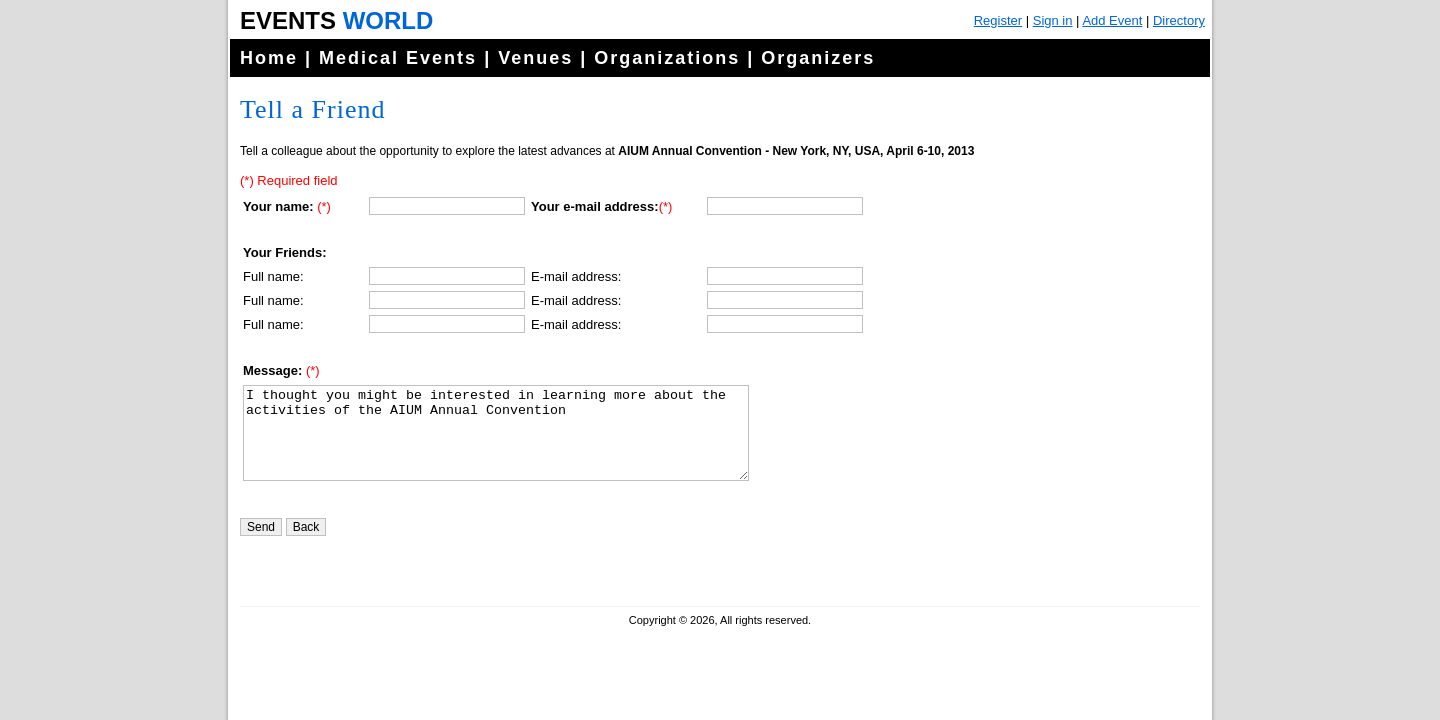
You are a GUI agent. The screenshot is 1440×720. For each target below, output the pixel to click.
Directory (1179, 20)
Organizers (818, 58)
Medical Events (398, 58)
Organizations (667, 58)
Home (269, 58)
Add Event (1112, 20)
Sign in (1053, 20)
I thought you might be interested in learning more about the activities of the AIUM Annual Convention (496, 442)
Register (998, 20)
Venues (535, 58)
